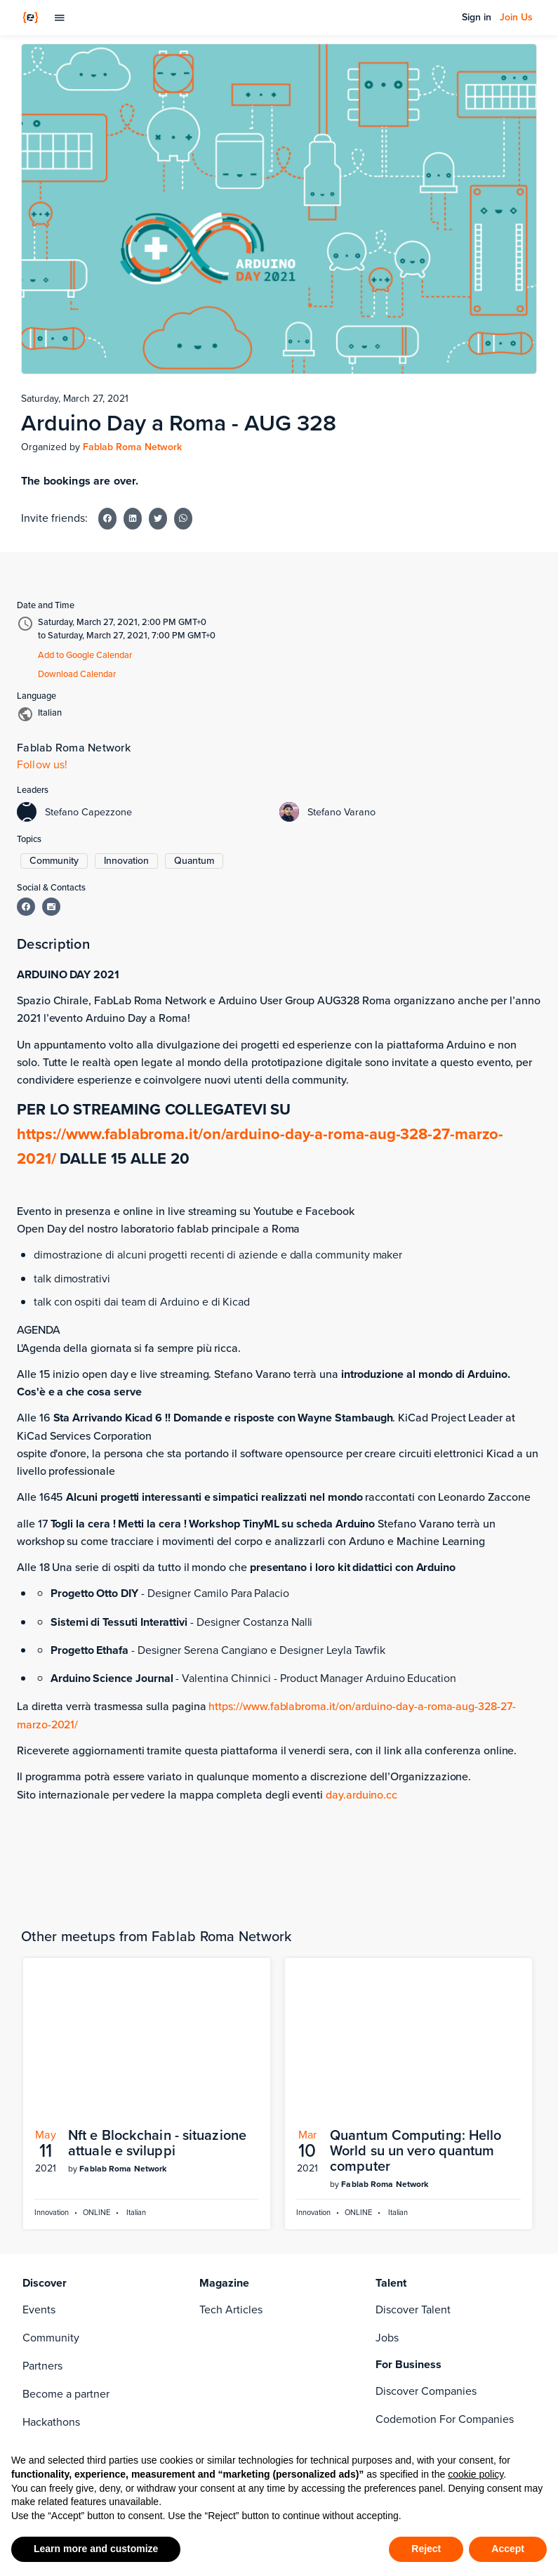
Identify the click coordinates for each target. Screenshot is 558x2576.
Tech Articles (231, 2107)
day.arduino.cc (361, 1795)
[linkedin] (235, 2290)
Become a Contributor (76, 2318)
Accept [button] (507, 2548)
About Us (45, 2290)
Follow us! (42, 764)
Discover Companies (426, 2189)
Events (38, 2107)
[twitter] (207, 2318)
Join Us (516, 17)
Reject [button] (426, 2548)
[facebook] (207, 2290)
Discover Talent (413, 2107)
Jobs (387, 2135)
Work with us (53, 2346)
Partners (42, 2163)
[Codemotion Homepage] (30, 17)
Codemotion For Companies (445, 2217)
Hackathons (51, 2220)
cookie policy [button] (475, 2474)
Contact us (48, 2374)
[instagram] (263, 2290)
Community (50, 2135)
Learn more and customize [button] (96, 2548)
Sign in (476, 17)
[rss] (235, 2318)
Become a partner (65, 2191)
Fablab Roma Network (132, 447)
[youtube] (263, 2318)
